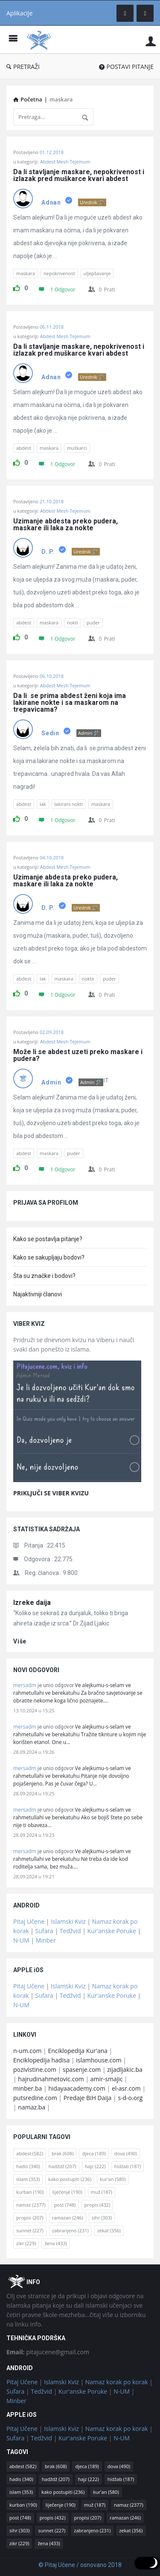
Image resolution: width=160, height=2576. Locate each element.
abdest (23, 448)
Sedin (50, 733)
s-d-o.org (130, 2098)
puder (93, 622)
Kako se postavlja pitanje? (47, 1239)
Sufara (44, 1931)
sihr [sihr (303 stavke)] (102, 2217)
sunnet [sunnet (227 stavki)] (30, 2230)
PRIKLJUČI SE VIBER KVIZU (51, 1493)
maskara (25, 273)
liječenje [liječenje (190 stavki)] (67, 2192)
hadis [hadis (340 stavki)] (28, 2166)
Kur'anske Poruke (111, 1931)
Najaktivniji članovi (37, 1294)
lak (43, 804)
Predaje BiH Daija (88, 2098)
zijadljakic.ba (124, 2069)
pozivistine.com (34, 2069)
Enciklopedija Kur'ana (78, 2051)
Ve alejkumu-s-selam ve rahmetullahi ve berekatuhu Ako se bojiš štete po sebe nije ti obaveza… (78, 1817)
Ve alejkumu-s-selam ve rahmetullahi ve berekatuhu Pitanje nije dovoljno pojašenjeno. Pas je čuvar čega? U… (72, 1776)
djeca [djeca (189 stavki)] (93, 2153)
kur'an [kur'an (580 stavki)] (113, 2179)
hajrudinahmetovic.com (51, 2079)
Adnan (51, 202)
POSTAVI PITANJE (126, 66)
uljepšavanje (97, 273)
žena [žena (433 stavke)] (55, 2243)
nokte (88, 978)
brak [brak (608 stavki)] (62, 2153)
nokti (72, 622)
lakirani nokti (69, 804)
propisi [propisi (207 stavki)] (30, 2217)
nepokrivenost (59, 273)
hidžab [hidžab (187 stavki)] (127, 2166)
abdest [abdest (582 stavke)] (29, 2153)
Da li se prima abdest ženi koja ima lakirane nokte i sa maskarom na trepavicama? (70, 702)
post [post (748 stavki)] (65, 2205)
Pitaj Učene (28, 1921)
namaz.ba (31, 2107)
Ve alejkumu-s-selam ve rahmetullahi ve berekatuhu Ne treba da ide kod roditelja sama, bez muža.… (72, 1859)
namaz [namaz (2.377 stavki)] (31, 2205)
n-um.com (27, 2051)
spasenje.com (82, 2069)
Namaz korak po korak (116, 2382)
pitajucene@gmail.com (47, 2352)
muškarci (77, 448)
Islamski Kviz (68, 1921)
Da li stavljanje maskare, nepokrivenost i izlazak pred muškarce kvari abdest (79, 175)
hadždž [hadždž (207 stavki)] (62, 2166)
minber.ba (27, 2088)
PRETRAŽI (23, 66)
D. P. (48, 551)
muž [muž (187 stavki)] (101, 2192)
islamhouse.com (98, 2060)
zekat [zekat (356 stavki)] (109, 2230)
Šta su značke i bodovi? (44, 1275)
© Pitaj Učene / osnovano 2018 (80, 2564)
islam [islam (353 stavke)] (28, 2179)
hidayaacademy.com (76, 2088)
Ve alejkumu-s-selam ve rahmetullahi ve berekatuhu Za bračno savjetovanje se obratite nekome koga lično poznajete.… (78, 1693)
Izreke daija (32, 1602)
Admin (51, 1082)
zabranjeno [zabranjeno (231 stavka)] (70, 2230)
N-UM (21, 1940)
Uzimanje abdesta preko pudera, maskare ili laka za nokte (66, 525)
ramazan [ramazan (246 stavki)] (67, 2217)
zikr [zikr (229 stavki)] (26, 2243)
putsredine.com (35, 2098)
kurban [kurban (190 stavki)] (30, 2192)
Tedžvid (70, 1931)
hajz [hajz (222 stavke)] (95, 2166)
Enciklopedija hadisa (41, 2060)
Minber (46, 1940)
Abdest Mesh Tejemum (65, 161)
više (19, 1641)
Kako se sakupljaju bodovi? (48, 1257)
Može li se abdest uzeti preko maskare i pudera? (78, 1055)
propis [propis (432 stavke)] (97, 2205)
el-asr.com (126, 2088)
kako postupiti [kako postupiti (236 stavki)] (69, 2179)
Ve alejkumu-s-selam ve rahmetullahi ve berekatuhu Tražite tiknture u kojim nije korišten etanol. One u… (79, 1734)
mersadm (24, 1685)
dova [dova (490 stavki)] (125, 2153)
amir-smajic (106, 2079)
